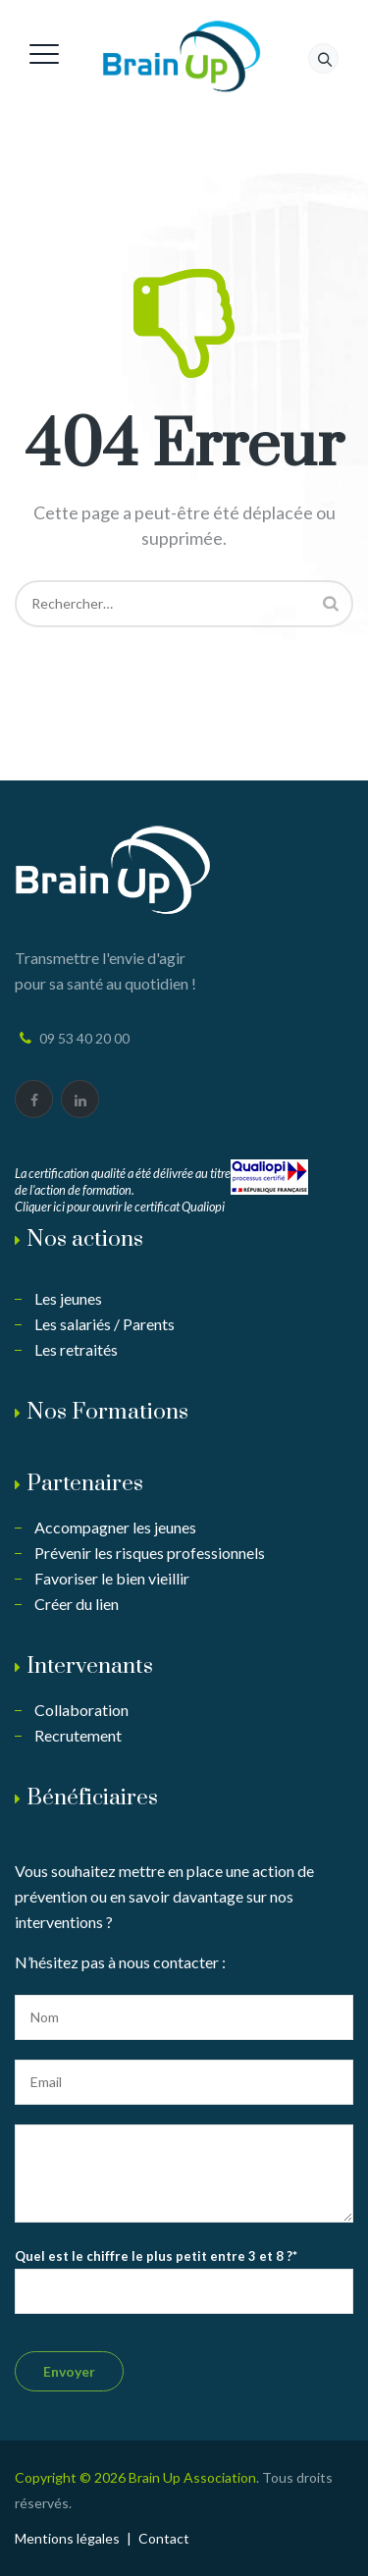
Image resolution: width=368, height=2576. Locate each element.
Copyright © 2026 (72, 2477)
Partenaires (84, 1484)
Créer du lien (76, 1603)
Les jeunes (68, 1298)
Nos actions (84, 1239)
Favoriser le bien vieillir (111, 1578)
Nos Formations (107, 1412)
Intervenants (89, 1666)
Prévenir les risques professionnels (149, 1552)
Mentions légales (67, 2538)
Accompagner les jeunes (115, 1527)
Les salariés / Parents (104, 1324)
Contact (163, 2538)
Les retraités (76, 1349)
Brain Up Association (192, 2477)
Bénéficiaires (92, 1798)
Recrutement (78, 1735)
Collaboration (81, 1709)
